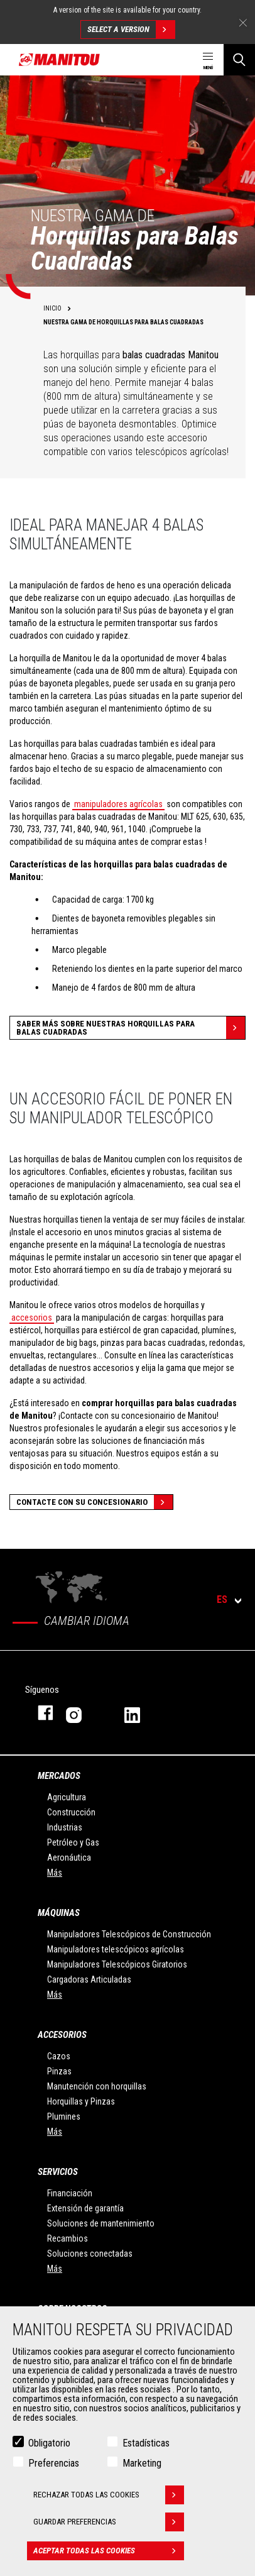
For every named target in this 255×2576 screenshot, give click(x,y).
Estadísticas (146, 2443)
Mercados (59, 1775)
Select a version (131, 29)
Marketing (141, 2463)
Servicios (58, 2171)
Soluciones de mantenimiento (101, 2223)
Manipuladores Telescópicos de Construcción (129, 1934)
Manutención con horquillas (96, 2086)
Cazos (58, 2056)
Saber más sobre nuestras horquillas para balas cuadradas (130, 1027)
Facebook (39, 1712)
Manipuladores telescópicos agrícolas (115, 1949)
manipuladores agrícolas (118, 804)
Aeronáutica (69, 1857)
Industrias (64, 1827)
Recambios (67, 2238)
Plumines (63, 2116)
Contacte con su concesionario (94, 1502)
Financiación (69, 2193)
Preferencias (53, 2463)
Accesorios (62, 2034)
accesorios (31, 1318)
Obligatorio (49, 2443)
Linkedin (141, 1712)
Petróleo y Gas (73, 1842)
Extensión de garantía (85, 2208)
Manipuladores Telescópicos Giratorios (117, 1964)
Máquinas (59, 1912)
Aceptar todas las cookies (108, 2550)
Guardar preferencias (108, 2522)
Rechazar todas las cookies (108, 2494)
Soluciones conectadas (90, 2253)
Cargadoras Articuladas (89, 1979)
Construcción (71, 1812)
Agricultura (66, 1797)
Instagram (82, 1712)
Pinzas (59, 2071)
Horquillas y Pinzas (81, 2101)
